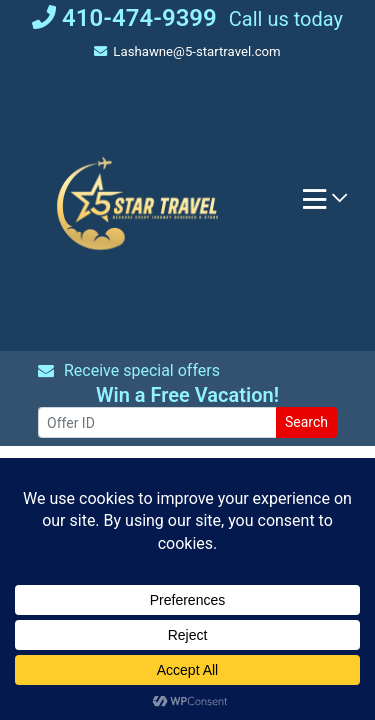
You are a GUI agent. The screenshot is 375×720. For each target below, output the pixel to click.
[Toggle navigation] (325, 204)
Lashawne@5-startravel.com (187, 51)
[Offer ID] (157, 422)
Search (306, 422)
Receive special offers (129, 370)
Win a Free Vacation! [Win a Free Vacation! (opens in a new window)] (187, 395)
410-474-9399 (124, 18)
